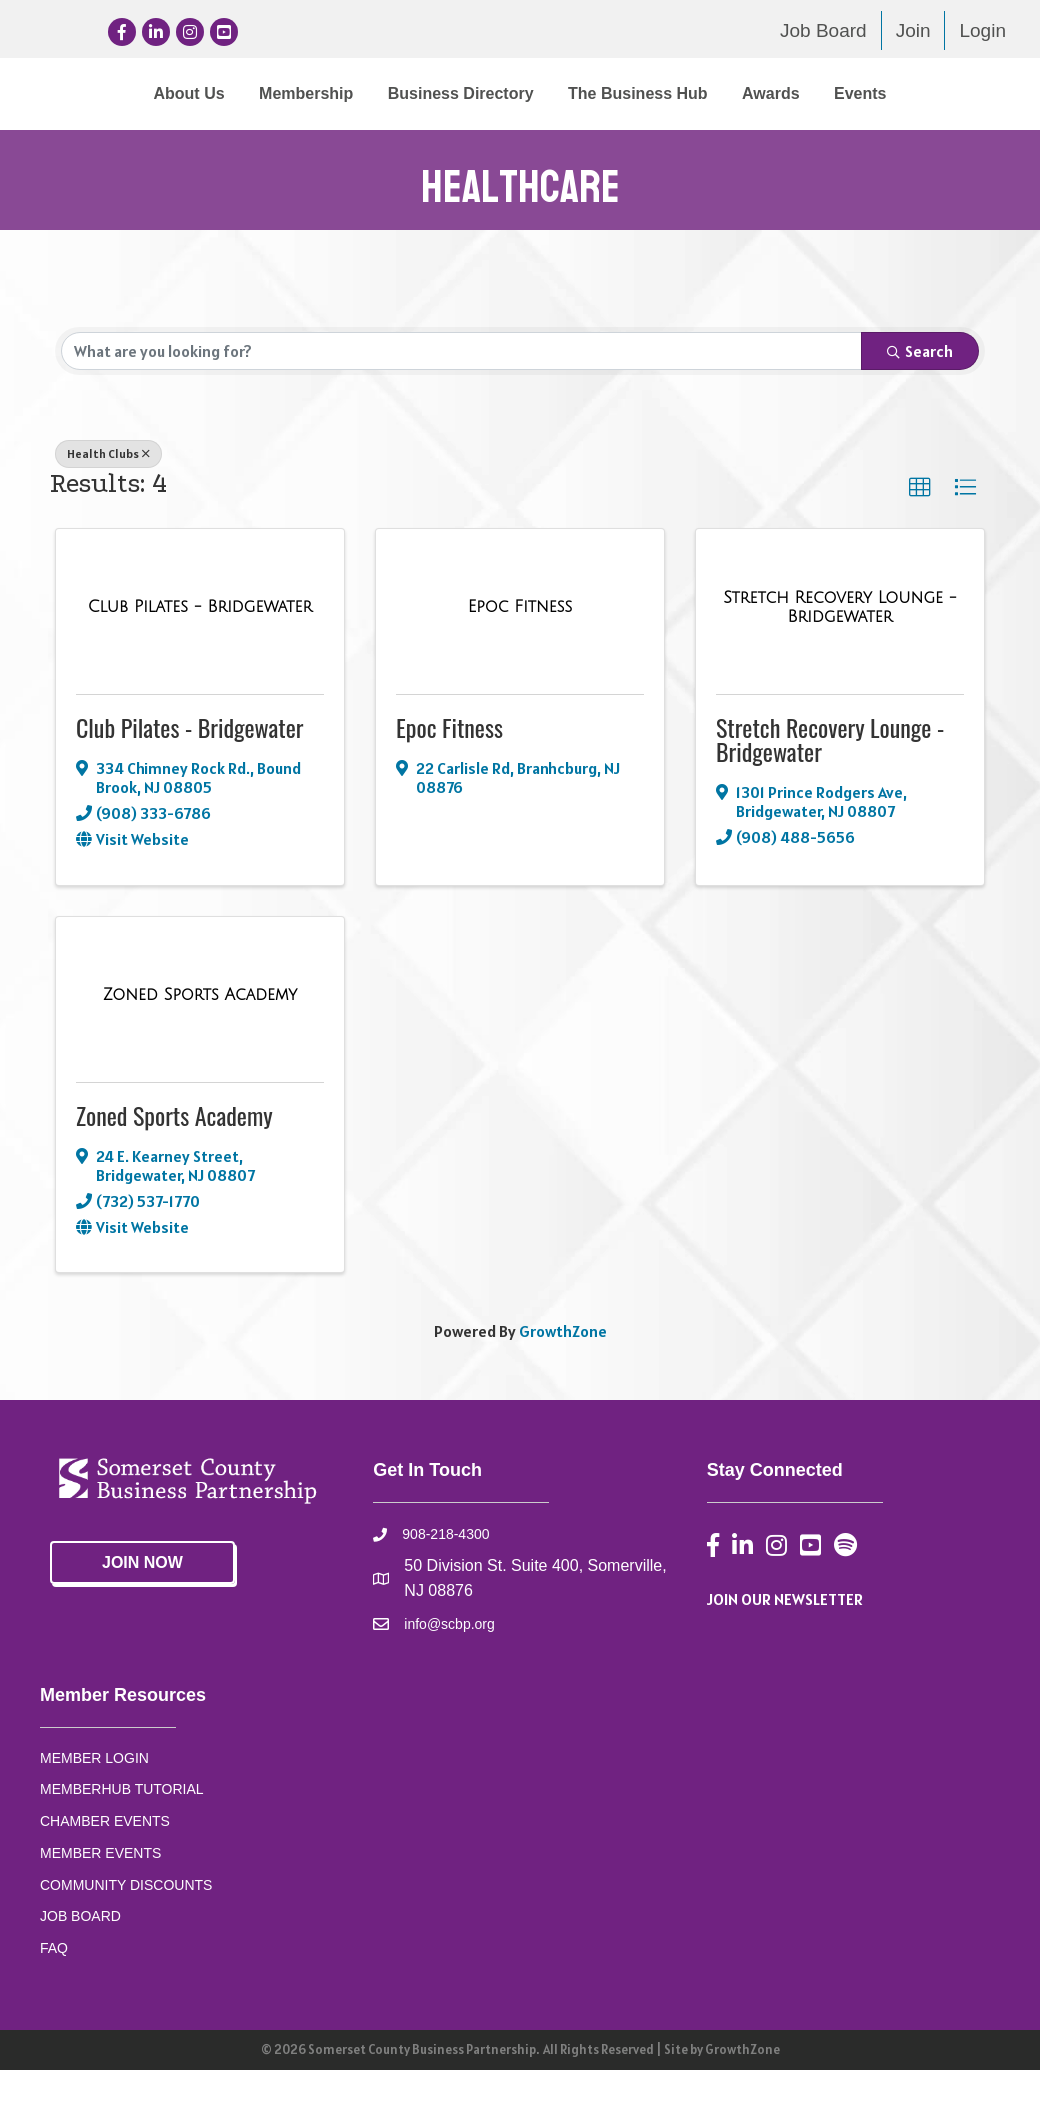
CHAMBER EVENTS (105, 1874)
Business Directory (385, 93)
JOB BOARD (80, 1969)
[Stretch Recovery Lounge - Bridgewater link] (840, 660)
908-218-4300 (445, 1587)
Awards (477, 146)
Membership (230, 93)
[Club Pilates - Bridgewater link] (200, 661)
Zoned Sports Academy (174, 1168)
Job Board (823, 30)
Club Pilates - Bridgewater (190, 780)
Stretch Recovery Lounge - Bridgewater (830, 792)
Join (913, 30)
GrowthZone (563, 1385)
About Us (113, 93)
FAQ (54, 2001)
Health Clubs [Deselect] (108, 506)
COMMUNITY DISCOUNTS (126, 1938)
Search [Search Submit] (920, 404)
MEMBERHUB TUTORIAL (122, 1843)
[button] (920, 541)
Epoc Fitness (449, 780)
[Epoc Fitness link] (520, 661)
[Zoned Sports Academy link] (200, 1049)
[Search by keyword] (461, 404)
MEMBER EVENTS (100, 1906)
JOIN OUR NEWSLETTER (785, 1652)
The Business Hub (892, 93)
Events (566, 146)
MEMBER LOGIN (94, 1811)
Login (982, 30)
